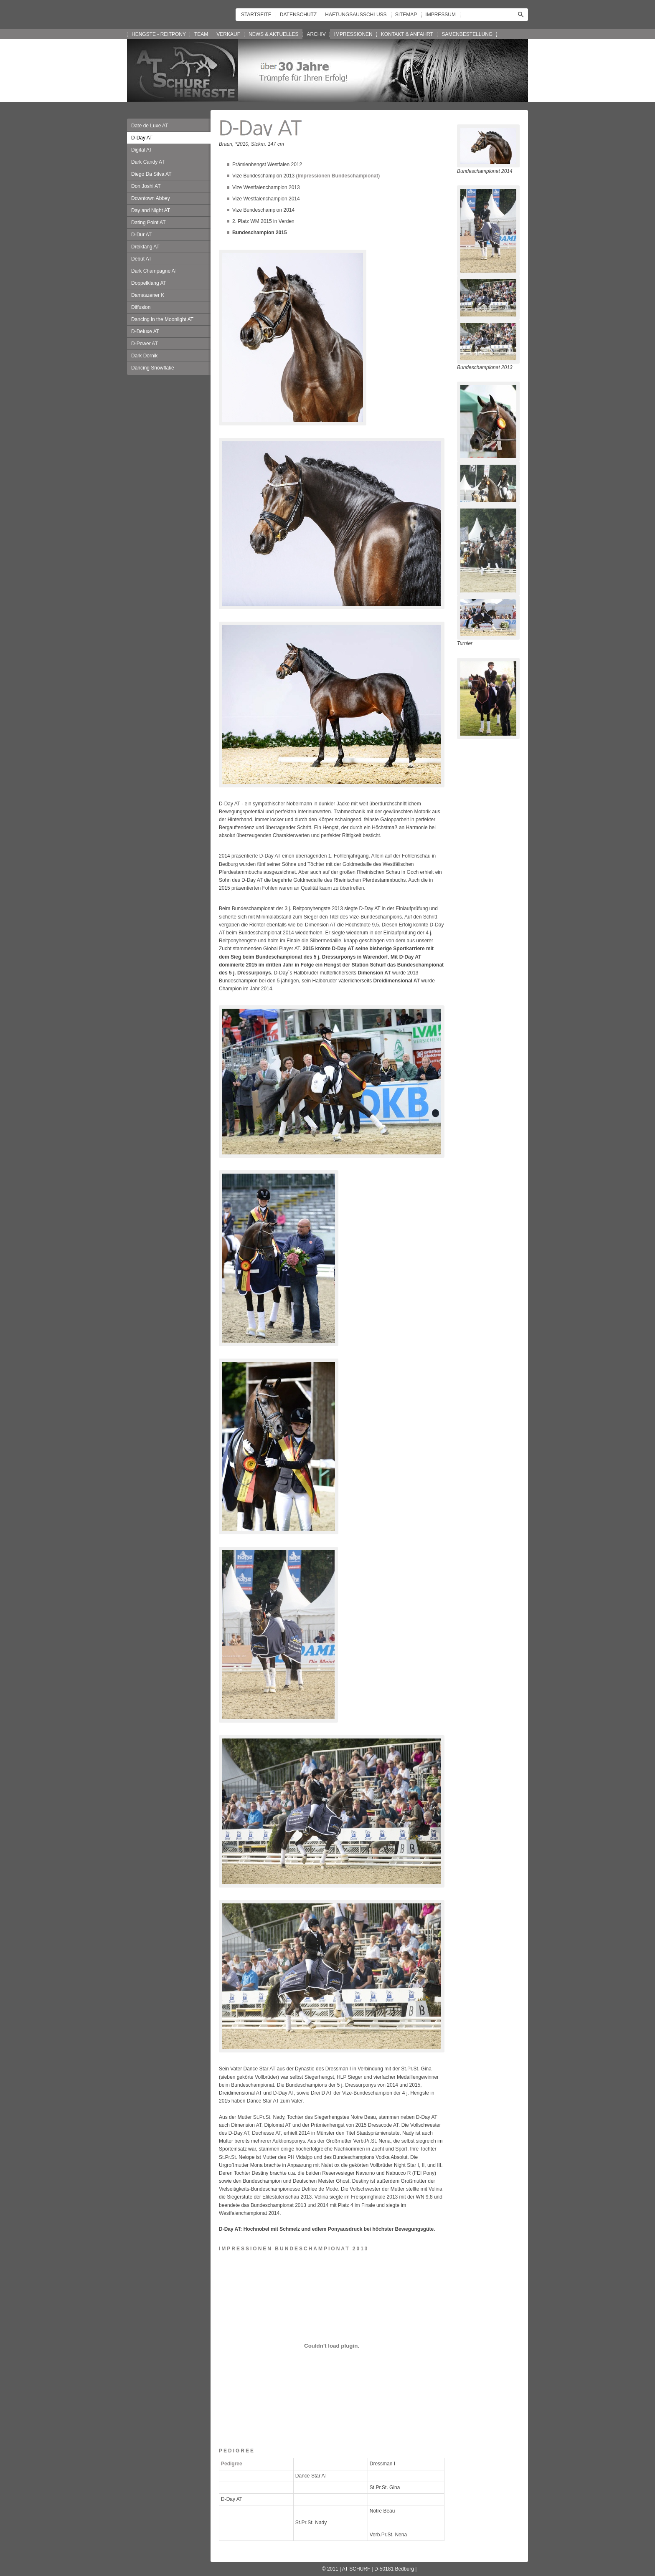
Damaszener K (147, 295)
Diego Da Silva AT (151, 174)
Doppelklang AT (148, 283)
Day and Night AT (150, 210)
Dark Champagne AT (154, 271)
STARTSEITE (256, 15)
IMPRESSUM (440, 15)
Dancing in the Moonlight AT (162, 319)
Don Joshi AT (145, 186)
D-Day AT (141, 138)
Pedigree (231, 2464)
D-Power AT (144, 344)
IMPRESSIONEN (353, 34)
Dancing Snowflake (152, 368)
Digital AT (141, 150)
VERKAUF (228, 34)
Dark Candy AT (148, 162)
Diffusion (140, 307)
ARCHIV (316, 34)
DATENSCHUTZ (298, 15)
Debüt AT (141, 259)
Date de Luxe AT (149, 126)
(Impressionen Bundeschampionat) (338, 176)
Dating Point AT (148, 222)
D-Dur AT (141, 235)
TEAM (201, 34)
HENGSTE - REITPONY (159, 34)
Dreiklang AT (145, 247)
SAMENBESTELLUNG (467, 34)
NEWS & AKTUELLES (273, 34)
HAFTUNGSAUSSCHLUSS (355, 15)
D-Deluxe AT (145, 331)
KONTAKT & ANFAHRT (407, 34)
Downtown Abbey (150, 198)
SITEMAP (406, 15)
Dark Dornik (144, 356)
